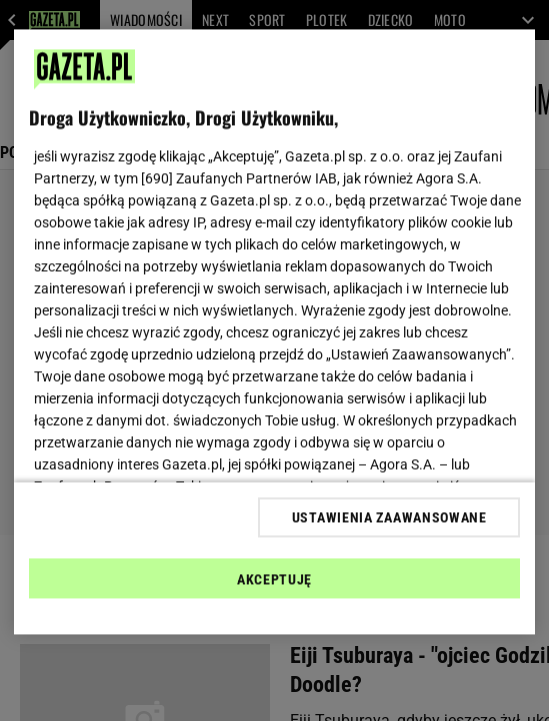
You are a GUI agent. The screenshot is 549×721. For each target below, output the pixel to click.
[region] (275, 332)
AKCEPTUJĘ (274, 579)
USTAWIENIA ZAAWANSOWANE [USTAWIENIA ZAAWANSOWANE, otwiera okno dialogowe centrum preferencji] (389, 517)
